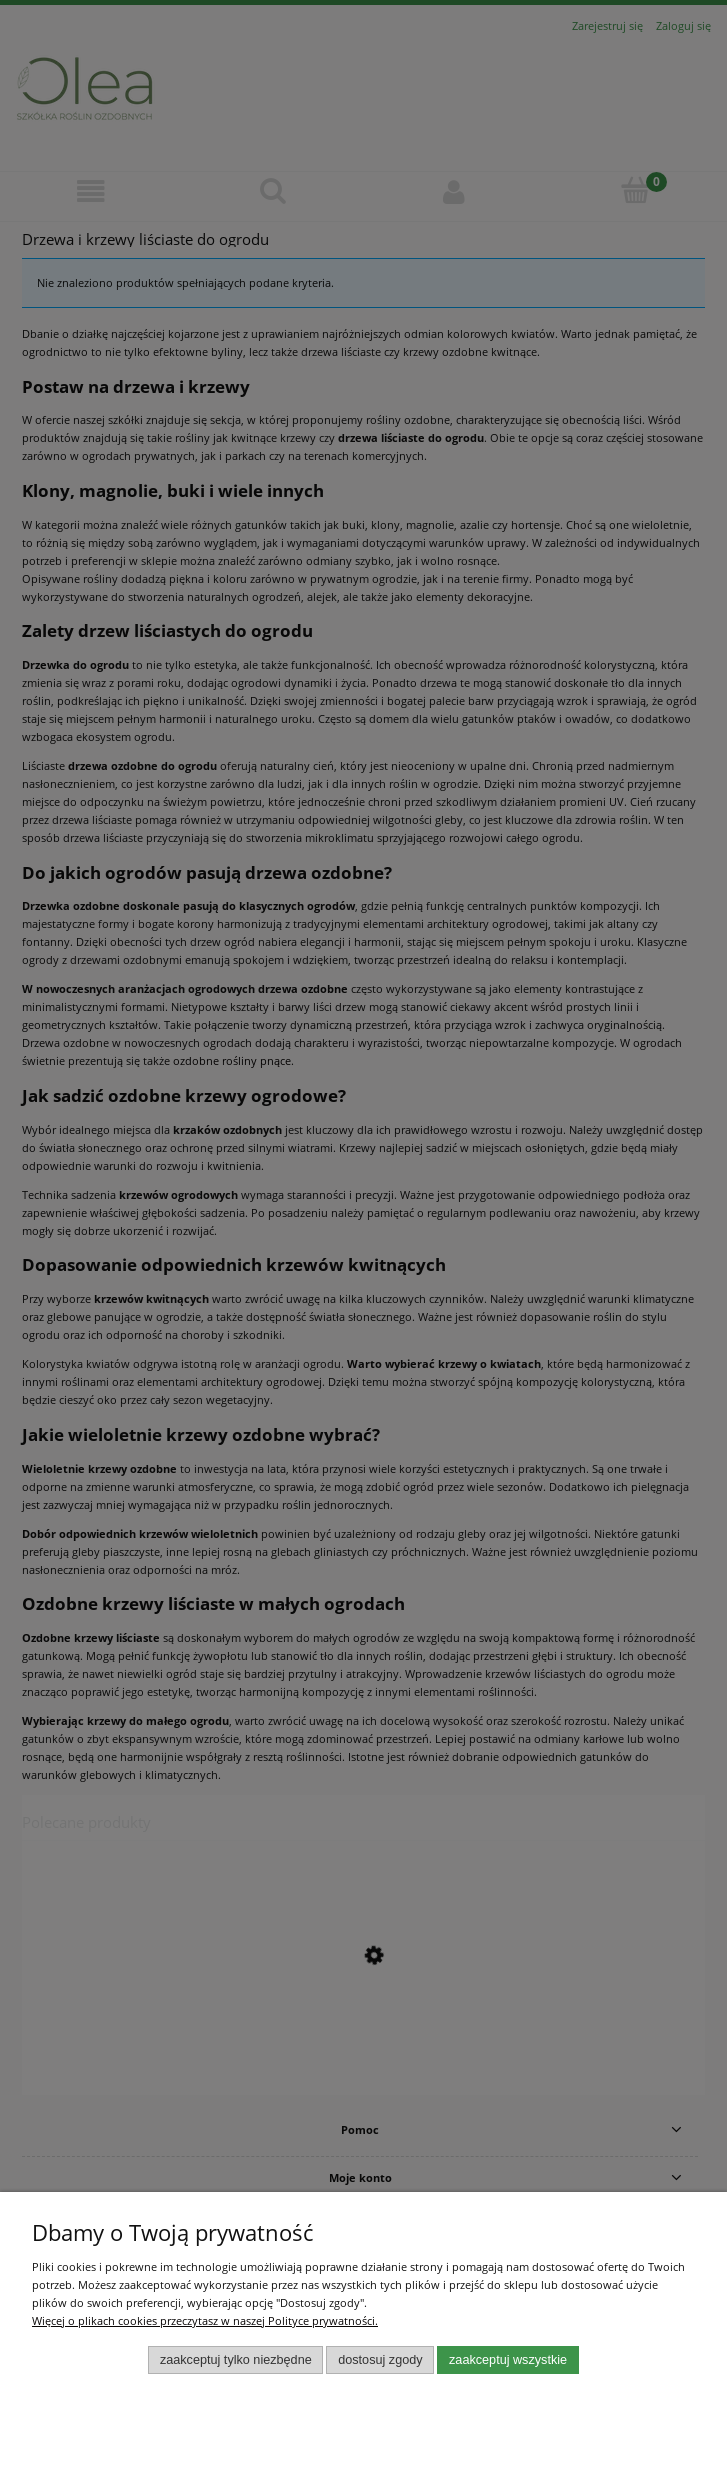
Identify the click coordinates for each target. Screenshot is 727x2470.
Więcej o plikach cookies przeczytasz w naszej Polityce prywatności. (205, 2320)
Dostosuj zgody (380, 2360)
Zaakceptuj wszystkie (508, 2360)
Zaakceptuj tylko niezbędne (236, 2360)
